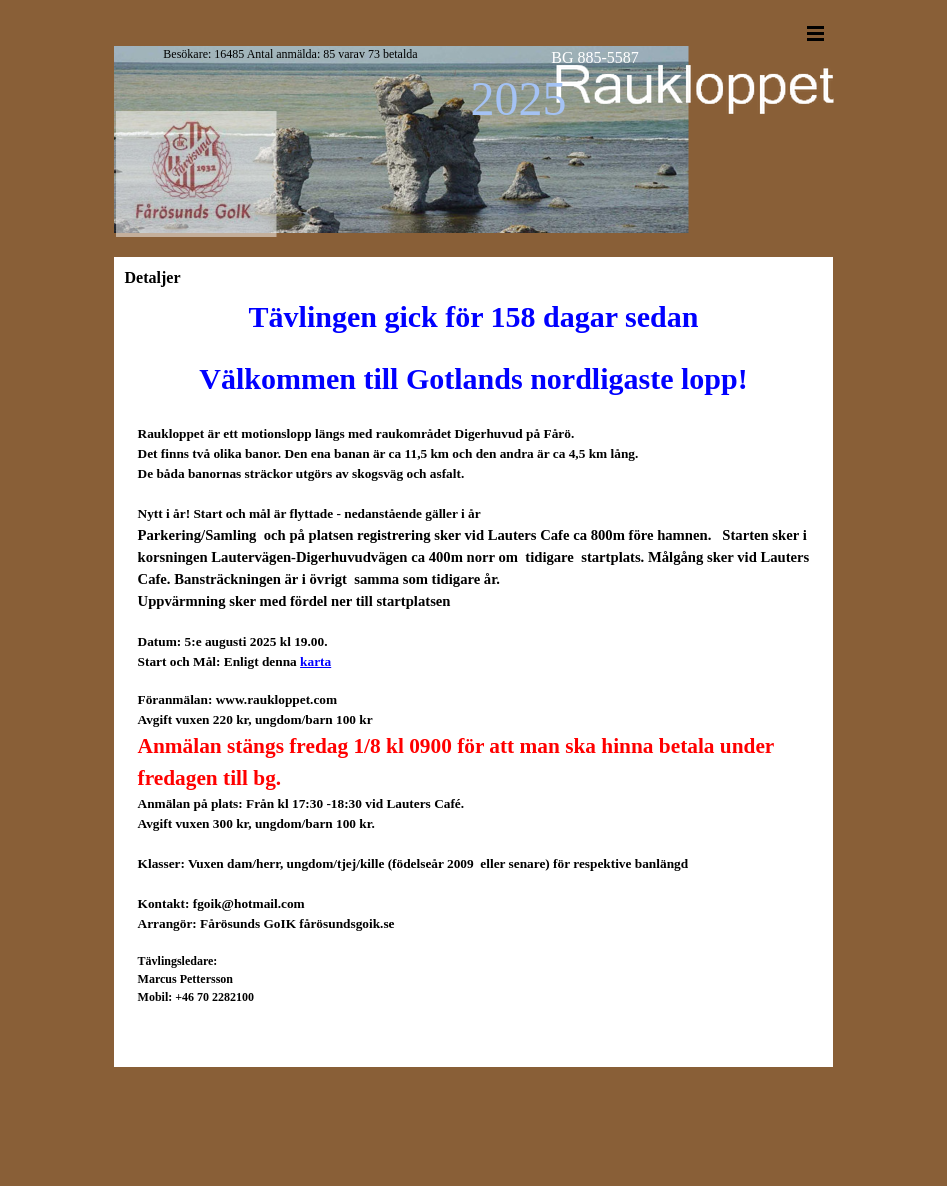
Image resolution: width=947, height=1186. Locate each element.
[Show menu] (816, 33)
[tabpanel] (474, 706)
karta (315, 661)
